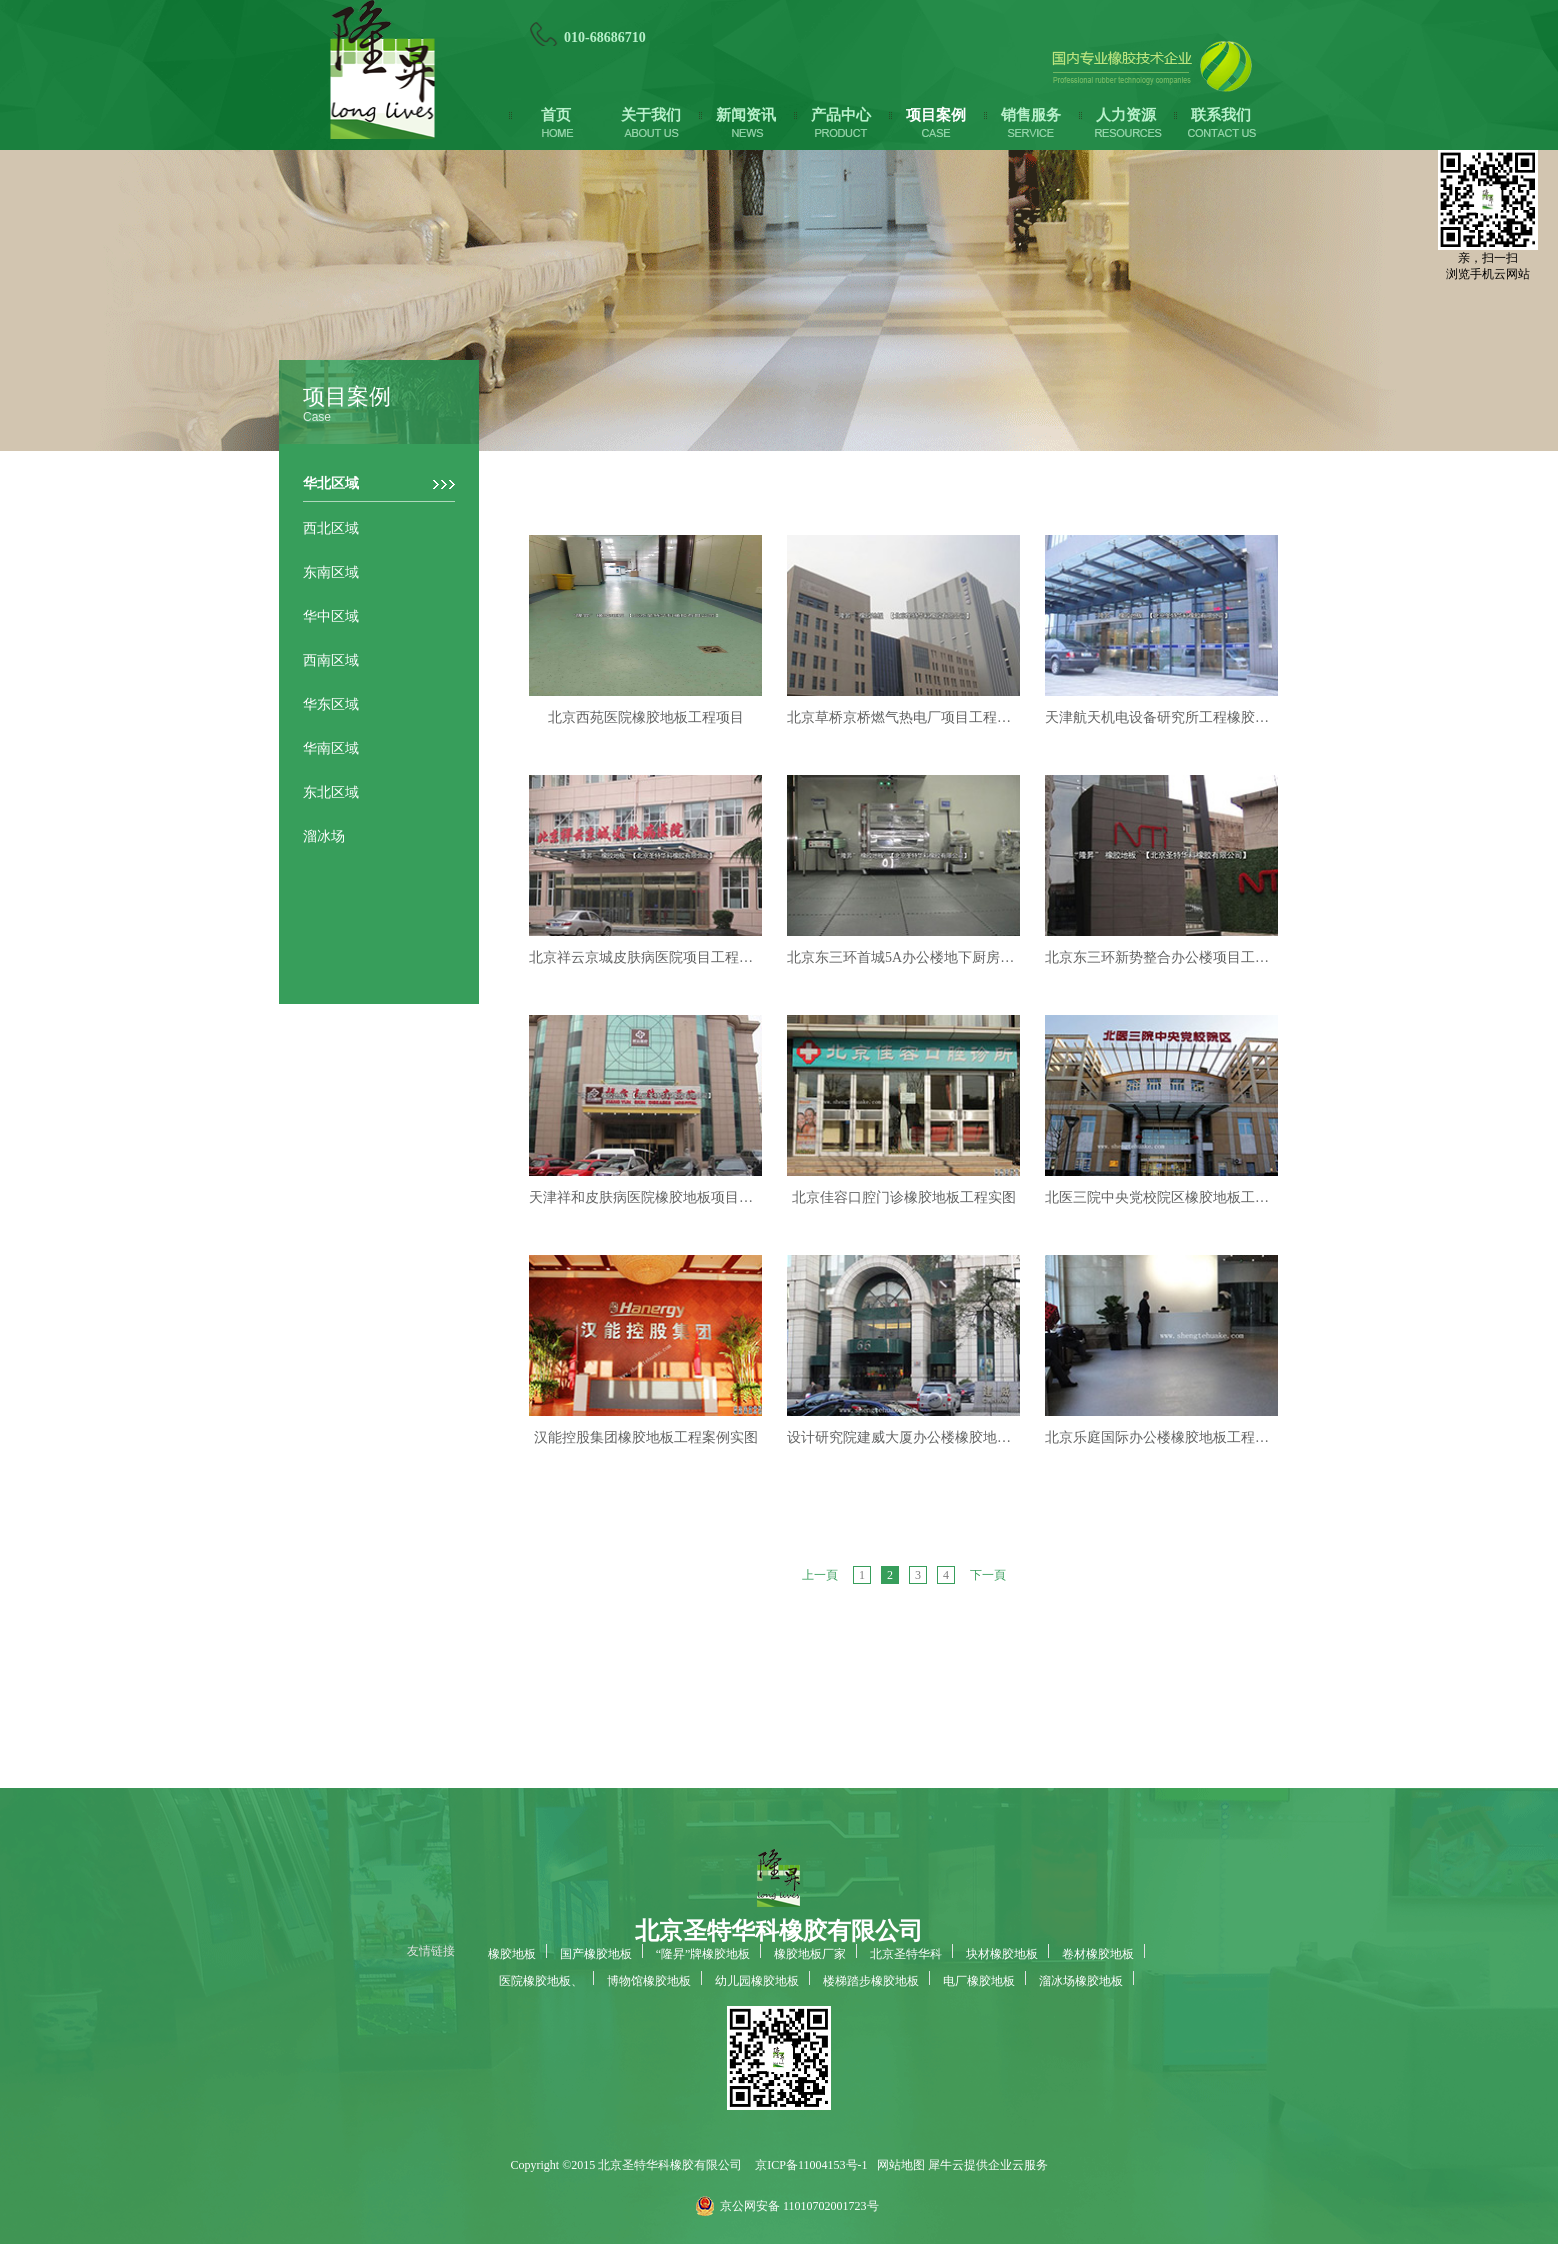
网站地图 (898, 2165)
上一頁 (820, 1575)
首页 (556, 115)
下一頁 (988, 1575)
